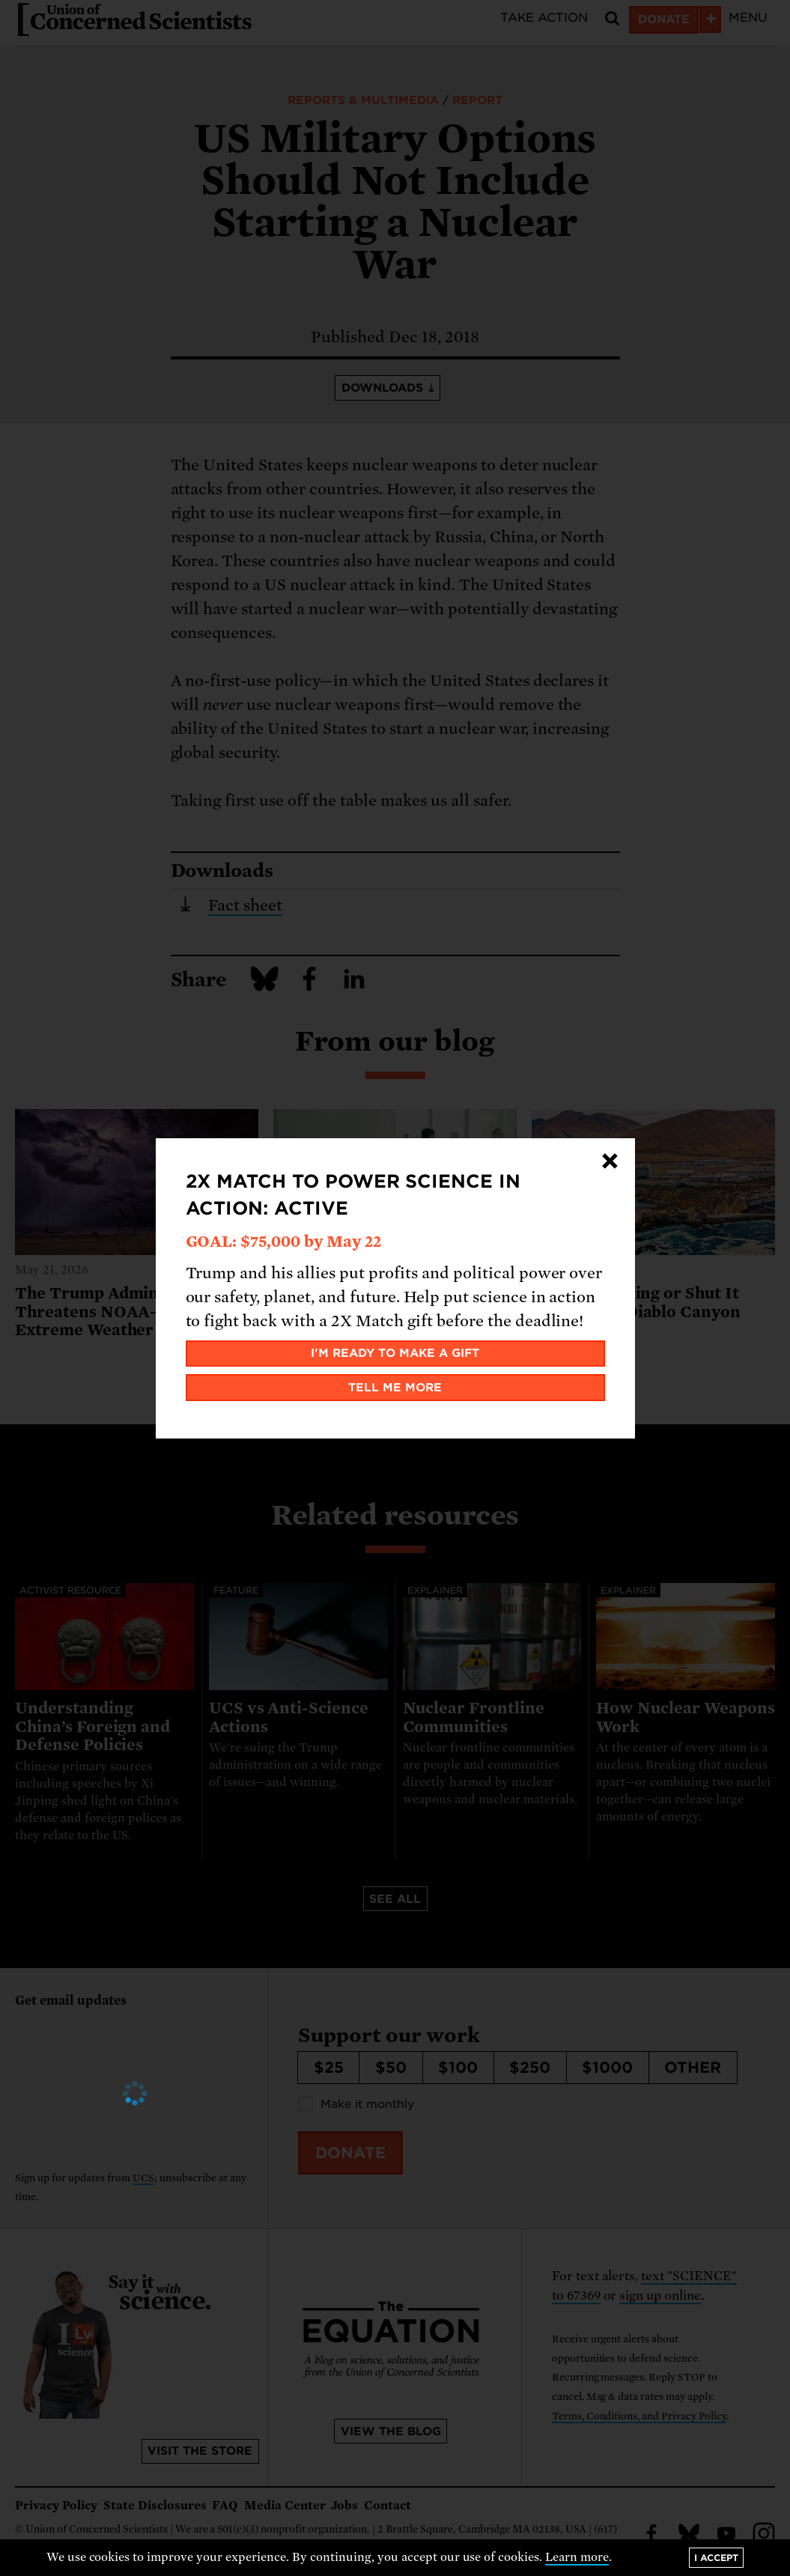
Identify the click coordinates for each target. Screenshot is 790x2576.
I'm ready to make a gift (395, 1353)
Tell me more (395, 1387)
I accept (716, 2557)
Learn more (577, 2557)
